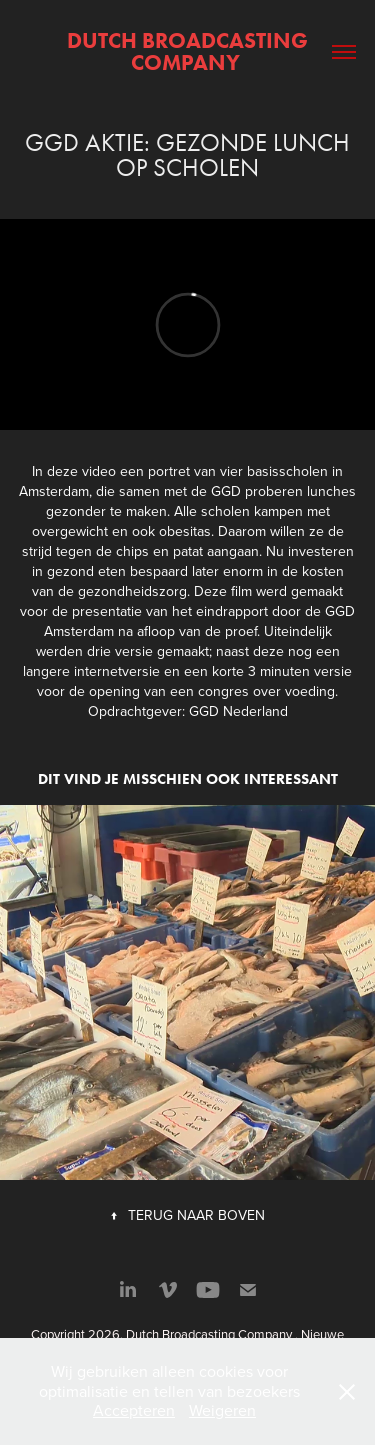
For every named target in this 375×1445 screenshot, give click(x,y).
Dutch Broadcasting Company (190, 51)
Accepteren (134, 1410)
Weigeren (222, 1410)
